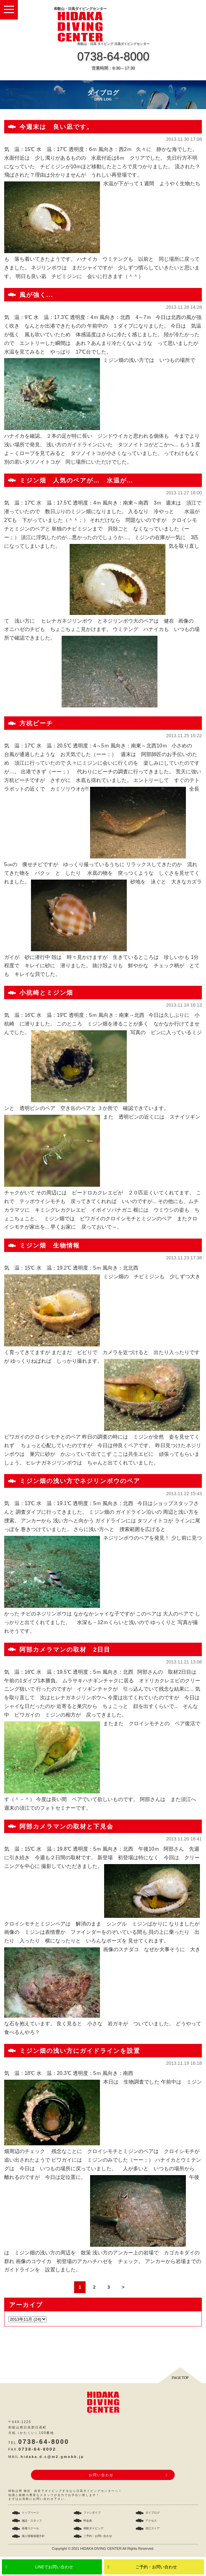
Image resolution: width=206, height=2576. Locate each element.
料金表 (87, 2520)
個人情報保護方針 (33, 2536)
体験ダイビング (93, 2528)
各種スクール (30, 2528)
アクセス (151, 2520)
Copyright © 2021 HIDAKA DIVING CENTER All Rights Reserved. (103, 2548)
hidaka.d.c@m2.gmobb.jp (52, 2457)
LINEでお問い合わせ (54, 2566)
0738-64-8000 (113, 56)
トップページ (30, 2512)
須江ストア (152, 2528)
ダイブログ (152, 2512)
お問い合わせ (101, 2475)
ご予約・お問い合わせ (156, 2566)
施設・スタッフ (32, 2520)
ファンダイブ (92, 2512)
